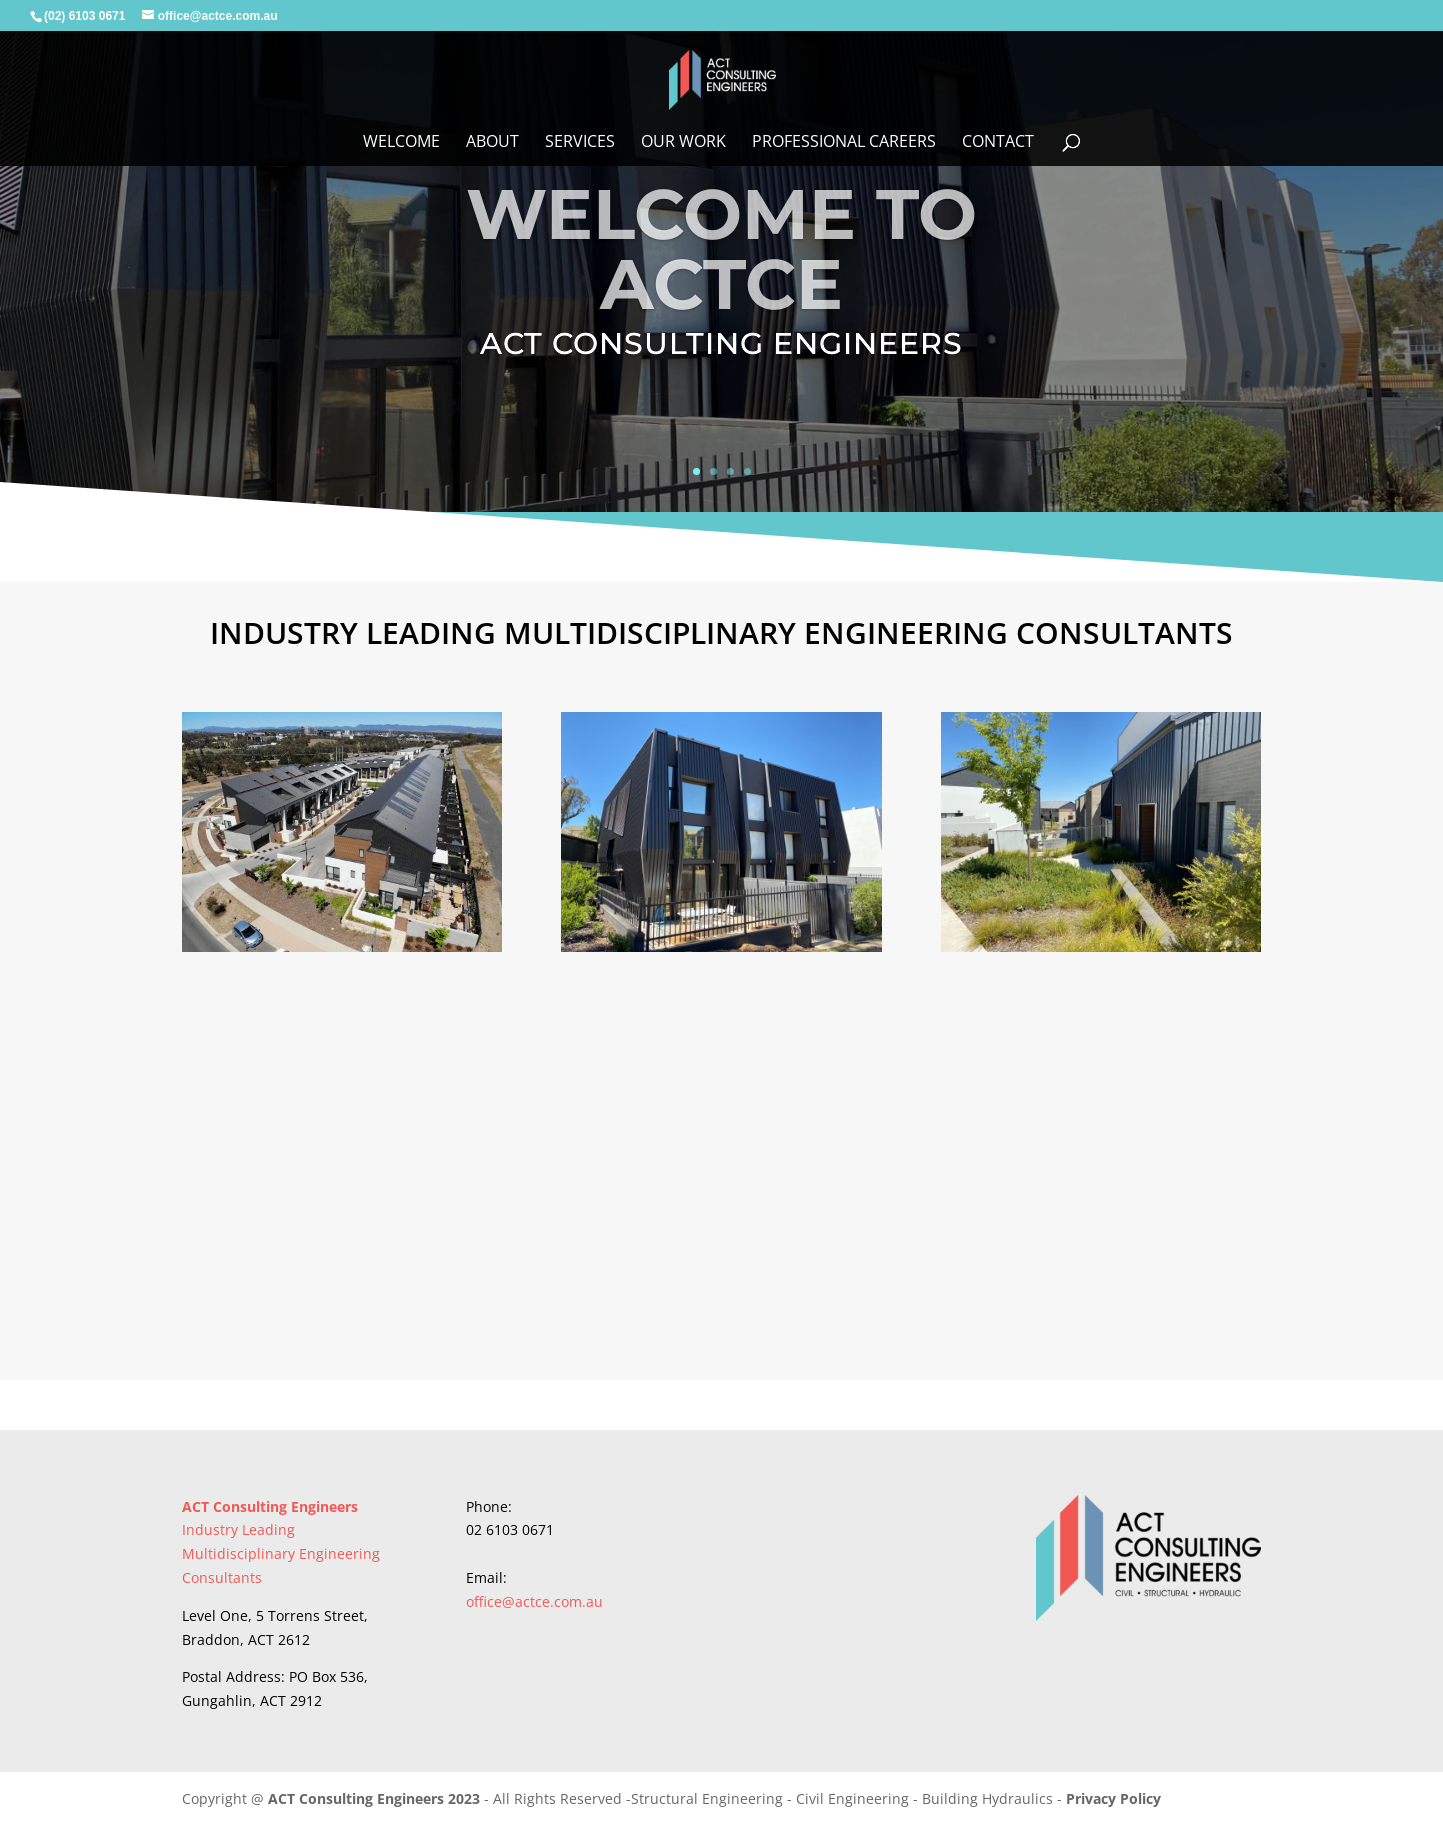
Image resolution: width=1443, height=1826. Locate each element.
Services (580, 143)
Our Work (683, 143)
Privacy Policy (1113, 1798)
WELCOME (401, 143)
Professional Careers (844, 143)
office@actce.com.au (534, 1601)
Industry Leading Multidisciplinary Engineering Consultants (281, 1553)
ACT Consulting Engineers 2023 (376, 1798)
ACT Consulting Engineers (270, 1506)
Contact (998, 143)
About (492, 143)
